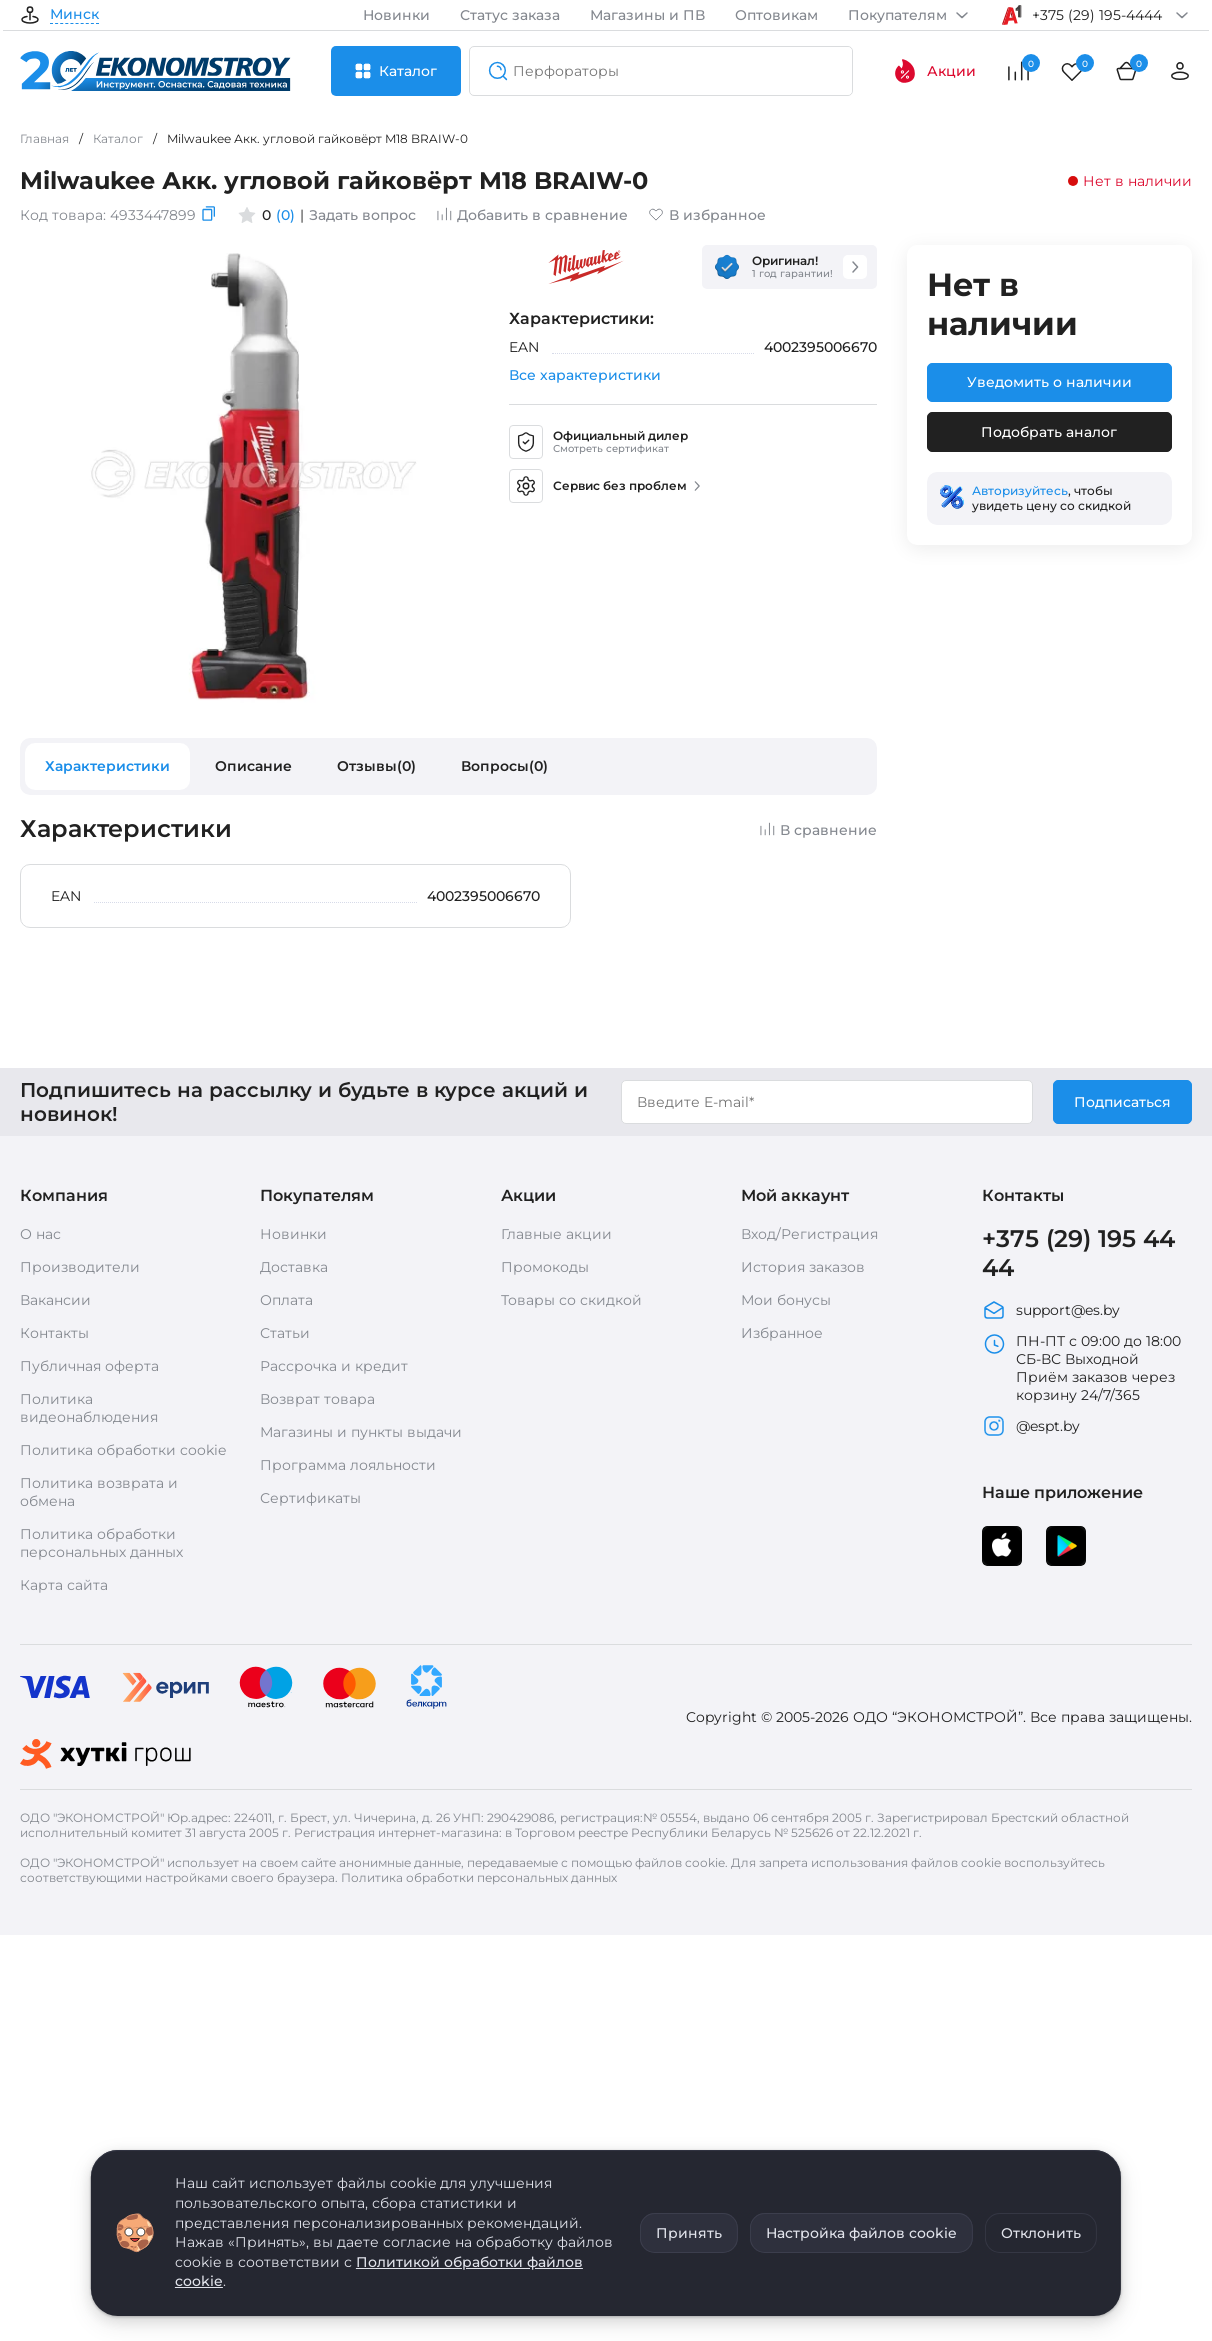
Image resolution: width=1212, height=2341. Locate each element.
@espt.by (1031, 1426)
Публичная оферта (89, 1366)
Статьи (285, 1333)
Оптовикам (776, 15)
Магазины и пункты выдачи (361, 1432)
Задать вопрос (362, 215)
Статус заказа (510, 15)
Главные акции (556, 1234)
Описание (253, 766)
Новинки (396, 15)
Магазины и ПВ (647, 15)
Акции (934, 71)
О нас (40, 1234)
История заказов (803, 1267)
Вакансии (55, 1300)
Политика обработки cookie (123, 1450)
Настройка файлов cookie (861, 2233)
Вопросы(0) (504, 766)
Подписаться (1122, 1102)
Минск (74, 15)
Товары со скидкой (571, 1300)
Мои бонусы (786, 1300)
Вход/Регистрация (809, 1234)
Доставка (294, 1267)
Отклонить (1041, 2233)
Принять (689, 2233)
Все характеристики (585, 375)
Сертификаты (310, 1498)
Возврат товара (317, 1399)
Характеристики (107, 766)
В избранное (707, 215)
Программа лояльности (348, 1465)
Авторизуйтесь (1020, 490)
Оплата (286, 1300)
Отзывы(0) (376, 766)
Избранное (782, 1333)
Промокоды (545, 1267)
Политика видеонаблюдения (89, 1408)
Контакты (54, 1333)
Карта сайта (64, 1585)
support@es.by (1051, 1310)
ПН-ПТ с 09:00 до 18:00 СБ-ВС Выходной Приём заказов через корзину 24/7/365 (1081, 1368)
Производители (80, 1267)
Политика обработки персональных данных (101, 1543)
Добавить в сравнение (532, 215)
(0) (285, 215)
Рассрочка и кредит (334, 1366)
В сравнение (818, 830)
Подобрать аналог (1049, 432)
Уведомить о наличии (1049, 382)
